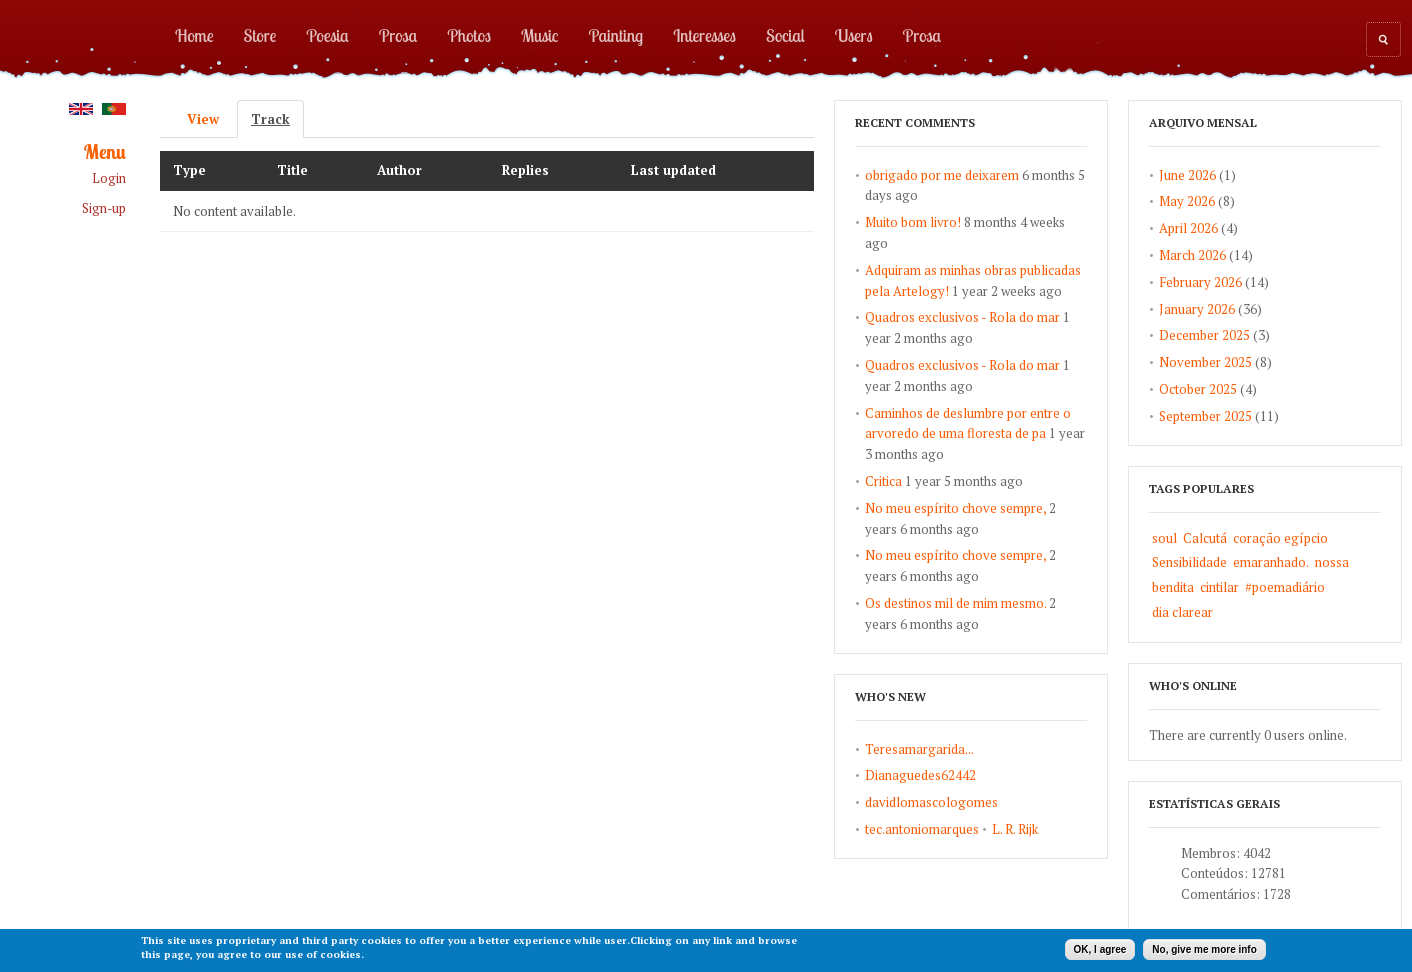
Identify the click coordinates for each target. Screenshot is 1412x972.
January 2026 (1197, 309)
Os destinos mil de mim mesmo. (955, 603)
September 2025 (1205, 416)
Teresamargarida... (919, 749)
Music (540, 35)
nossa (1332, 562)
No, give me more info (1204, 949)
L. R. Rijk (1015, 829)
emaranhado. (1271, 562)
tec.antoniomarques (922, 829)
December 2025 (1204, 335)
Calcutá (1205, 538)
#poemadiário (1285, 587)
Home (194, 35)
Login (109, 178)
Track (277, 119)
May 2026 (1187, 201)
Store (260, 35)
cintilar (1219, 587)
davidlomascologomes (931, 802)
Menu (105, 152)
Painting (616, 35)
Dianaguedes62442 (920, 775)
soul (1164, 538)
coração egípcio (1280, 538)
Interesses (704, 35)
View (203, 119)
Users (854, 35)
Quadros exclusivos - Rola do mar (962, 317)
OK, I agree (1100, 949)
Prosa (398, 35)
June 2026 (1187, 175)
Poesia (327, 35)
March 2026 (1192, 255)
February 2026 (1200, 282)
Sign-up (104, 208)
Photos (469, 35)
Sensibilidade (1189, 562)
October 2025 (1198, 389)
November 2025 (1205, 362)
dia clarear (1182, 612)
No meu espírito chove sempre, (955, 508)
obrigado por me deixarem (942, 175)
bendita (1173, 587)
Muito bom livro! (913, 222)
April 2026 (1188, 228)
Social (785, 35)
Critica (883, 481)
